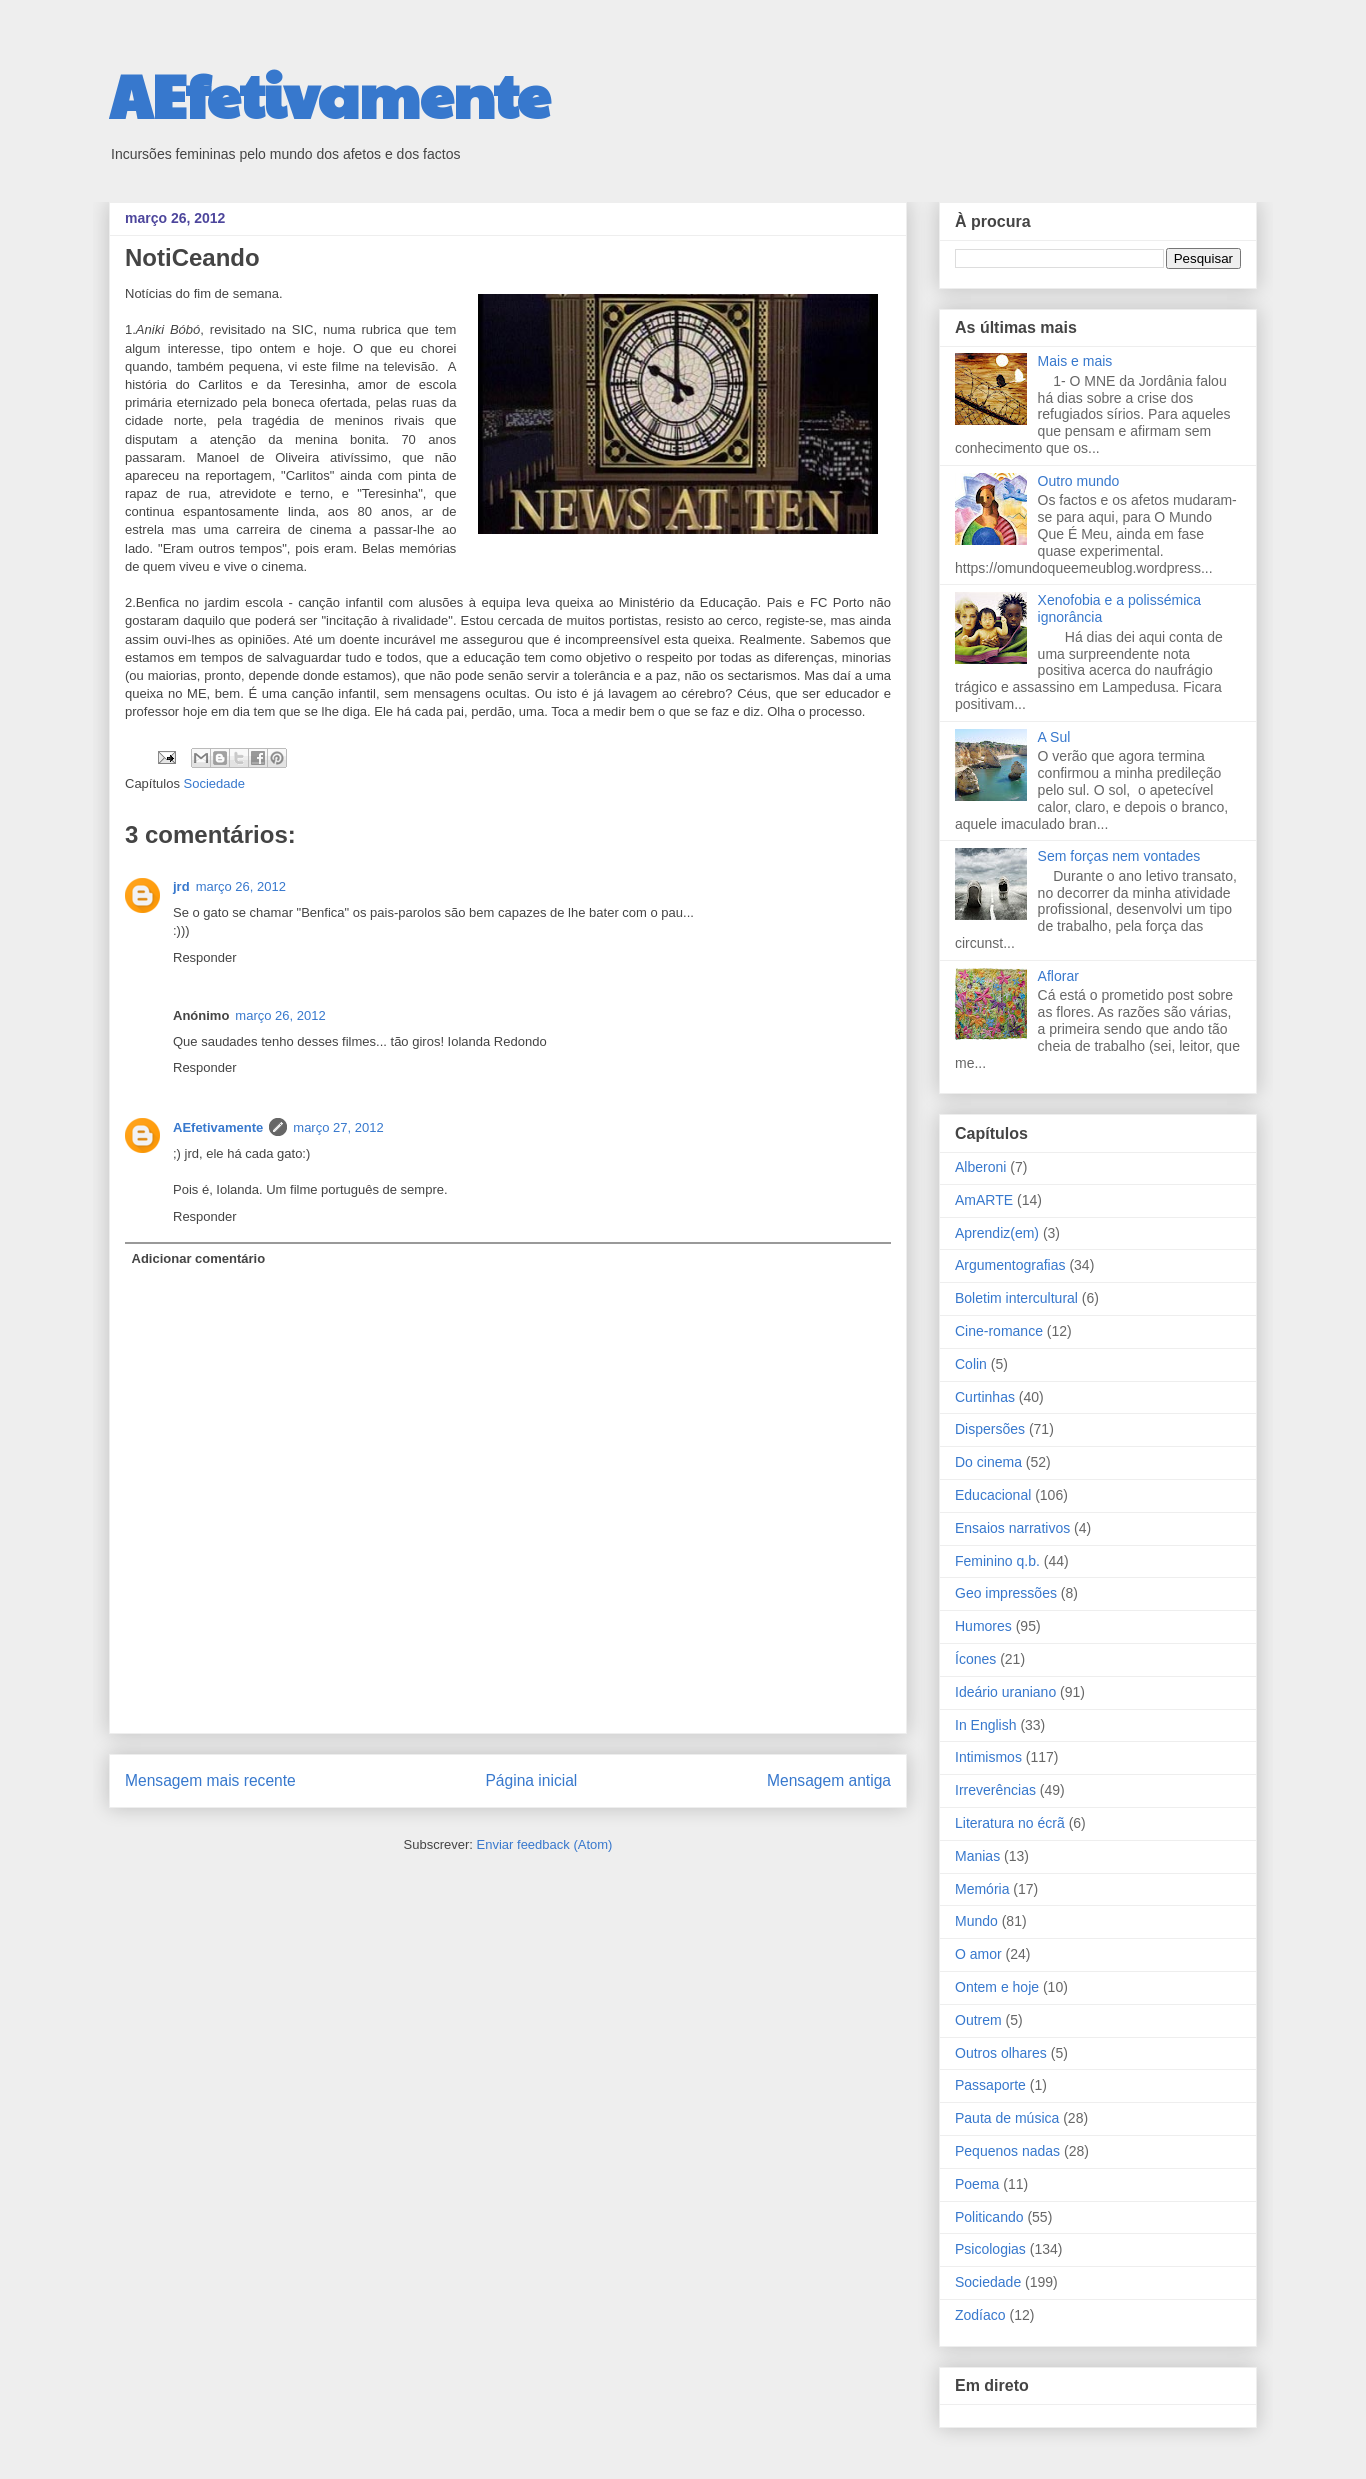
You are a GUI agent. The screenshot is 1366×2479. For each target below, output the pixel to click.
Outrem (978, 2020)
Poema (977, 2184)
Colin (971, 1364)
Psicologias (990, 2249)
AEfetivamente (329, 94)
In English (985, 1725)
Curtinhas (985, 1397)
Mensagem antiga (829, 1780)
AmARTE (984, 1200)
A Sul (1054, 737)
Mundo (976, 1921)
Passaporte (990, 2085)
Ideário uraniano (1005, 1692)
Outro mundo (1079, 481)
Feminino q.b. (997, 1561)
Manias (977, 1856)
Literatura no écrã (1010, 1823)
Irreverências (995, 1790)
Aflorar (1058, 976)
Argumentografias (1010, 1265)
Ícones (975, 1659)
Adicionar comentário (199, 1258)
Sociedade (214, 783)
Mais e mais (1075, 361)
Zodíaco (980, 2315)
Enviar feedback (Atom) (545, 1844)
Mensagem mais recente (210, 1780)
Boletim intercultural (1016, 1298)
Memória (982, 1889)
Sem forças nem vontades (1119, 856)
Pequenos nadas (1007, 2151)
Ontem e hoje (997, 1987)
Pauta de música (1007, 2118)
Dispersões (990, 1429)
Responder (205, 957)
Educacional (993, 1495)
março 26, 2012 (241, 886)
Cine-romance (999, 1331)
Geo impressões (1006, 1593)
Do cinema (988, 1462)
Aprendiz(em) (997, 1233)
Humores (983, 1626)
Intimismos (988, 1757)
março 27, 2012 (338, 1127)
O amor (978, 1954)
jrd (181, 886)
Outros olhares (1001, 2053)
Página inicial (531, 1780)
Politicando (989, 2217)
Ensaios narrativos (1012, 1528)
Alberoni (980, 1167)
